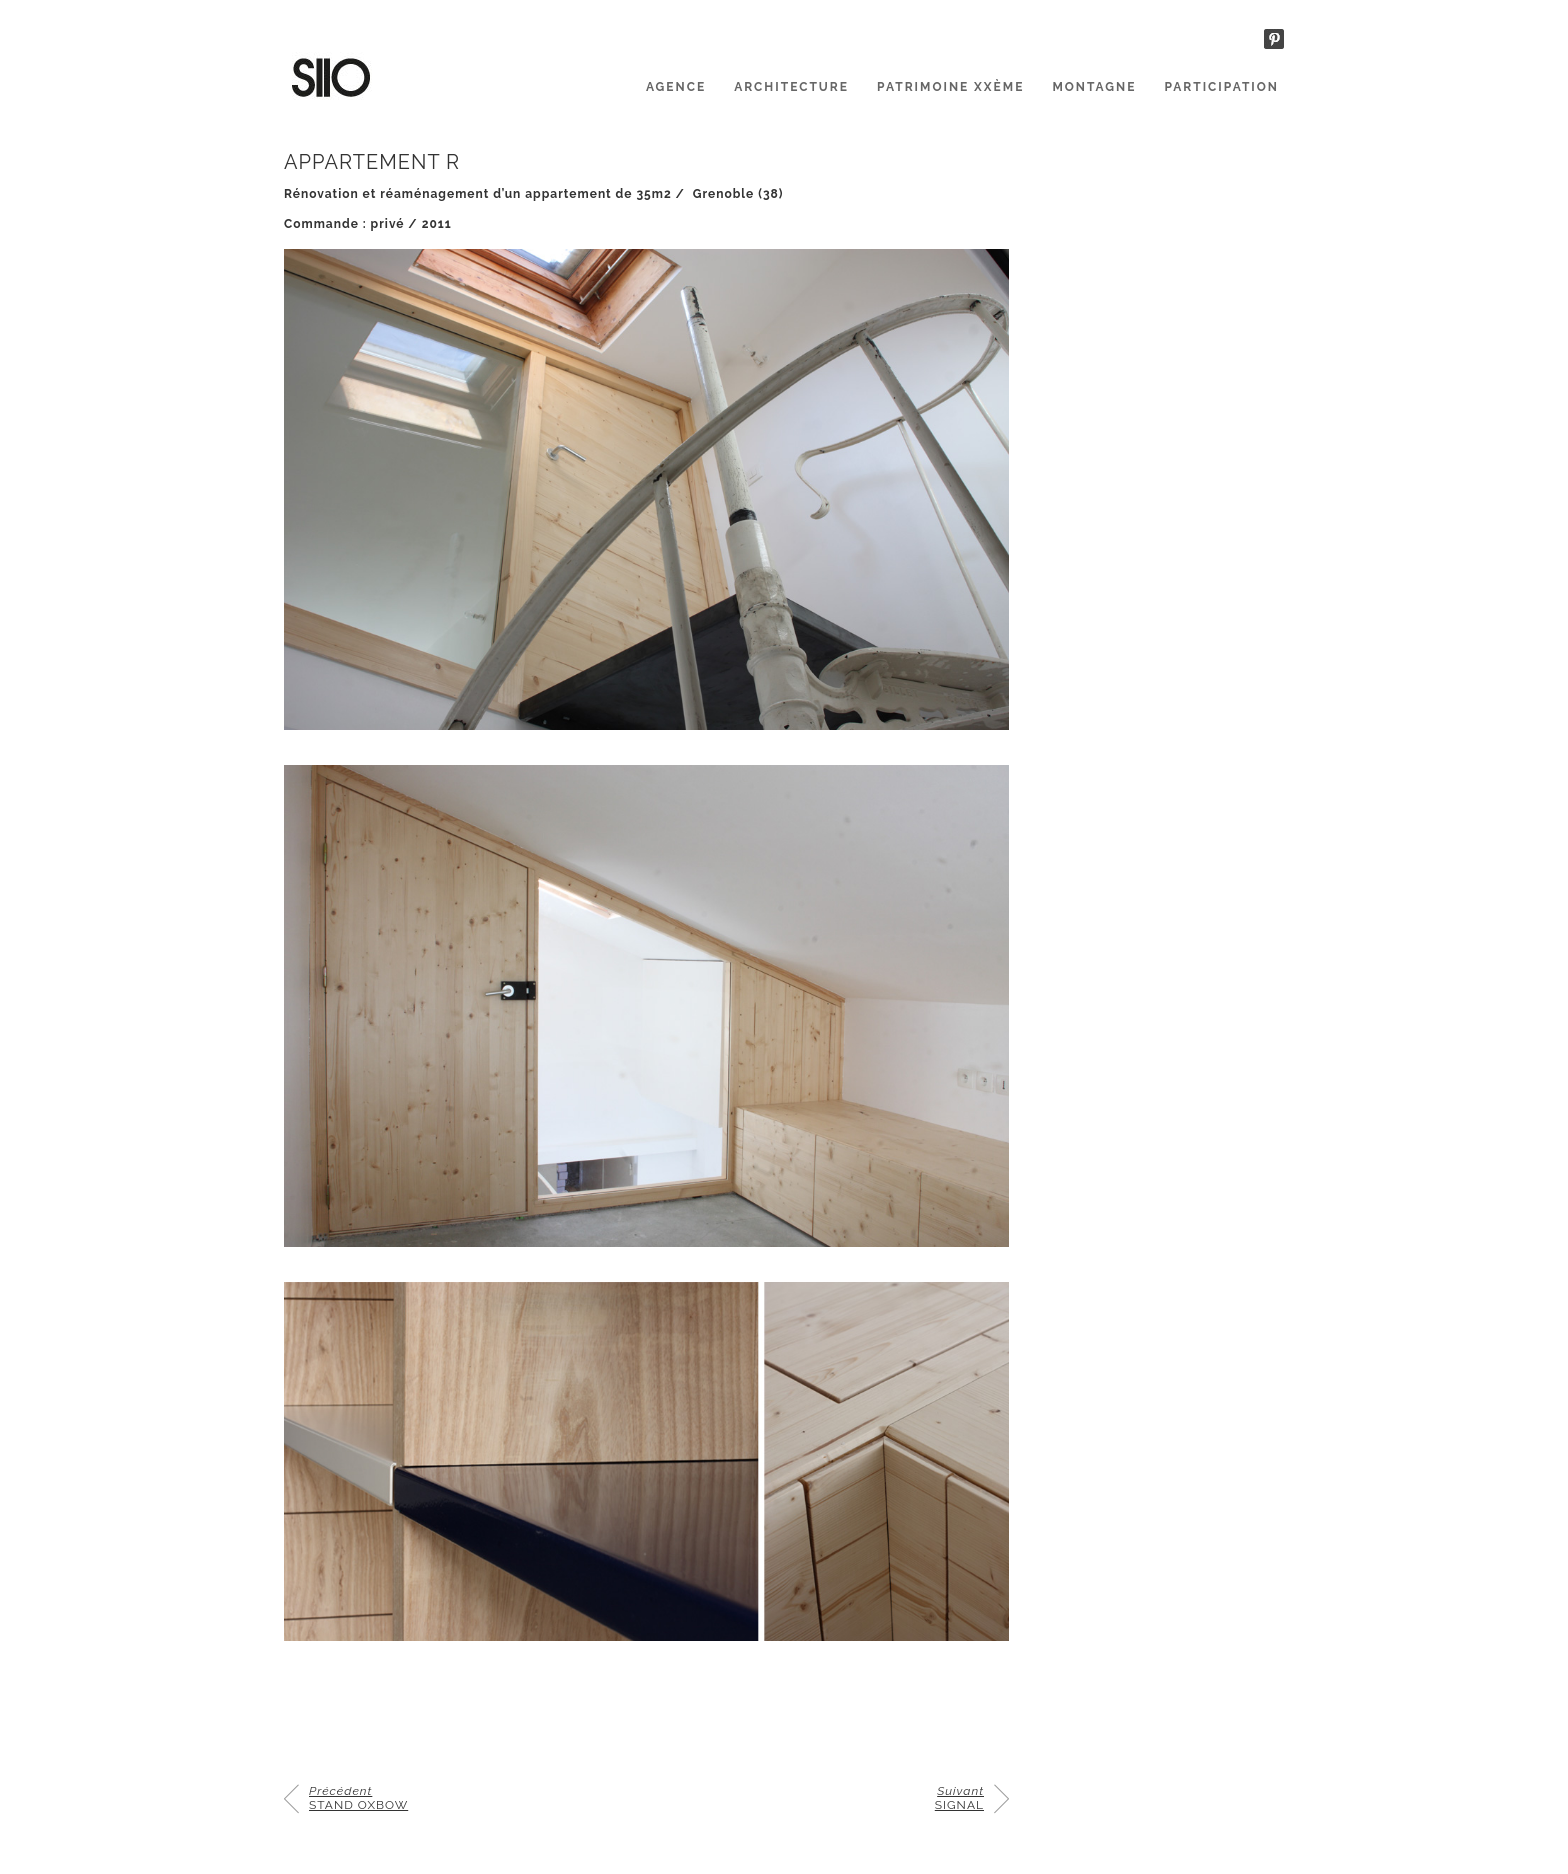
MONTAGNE (1094, 87)
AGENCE (676, 87)
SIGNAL (959, 1798)
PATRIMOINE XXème (950, 87)
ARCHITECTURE (791, 87)
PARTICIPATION (1221, 87)
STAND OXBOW (358, 1798)
